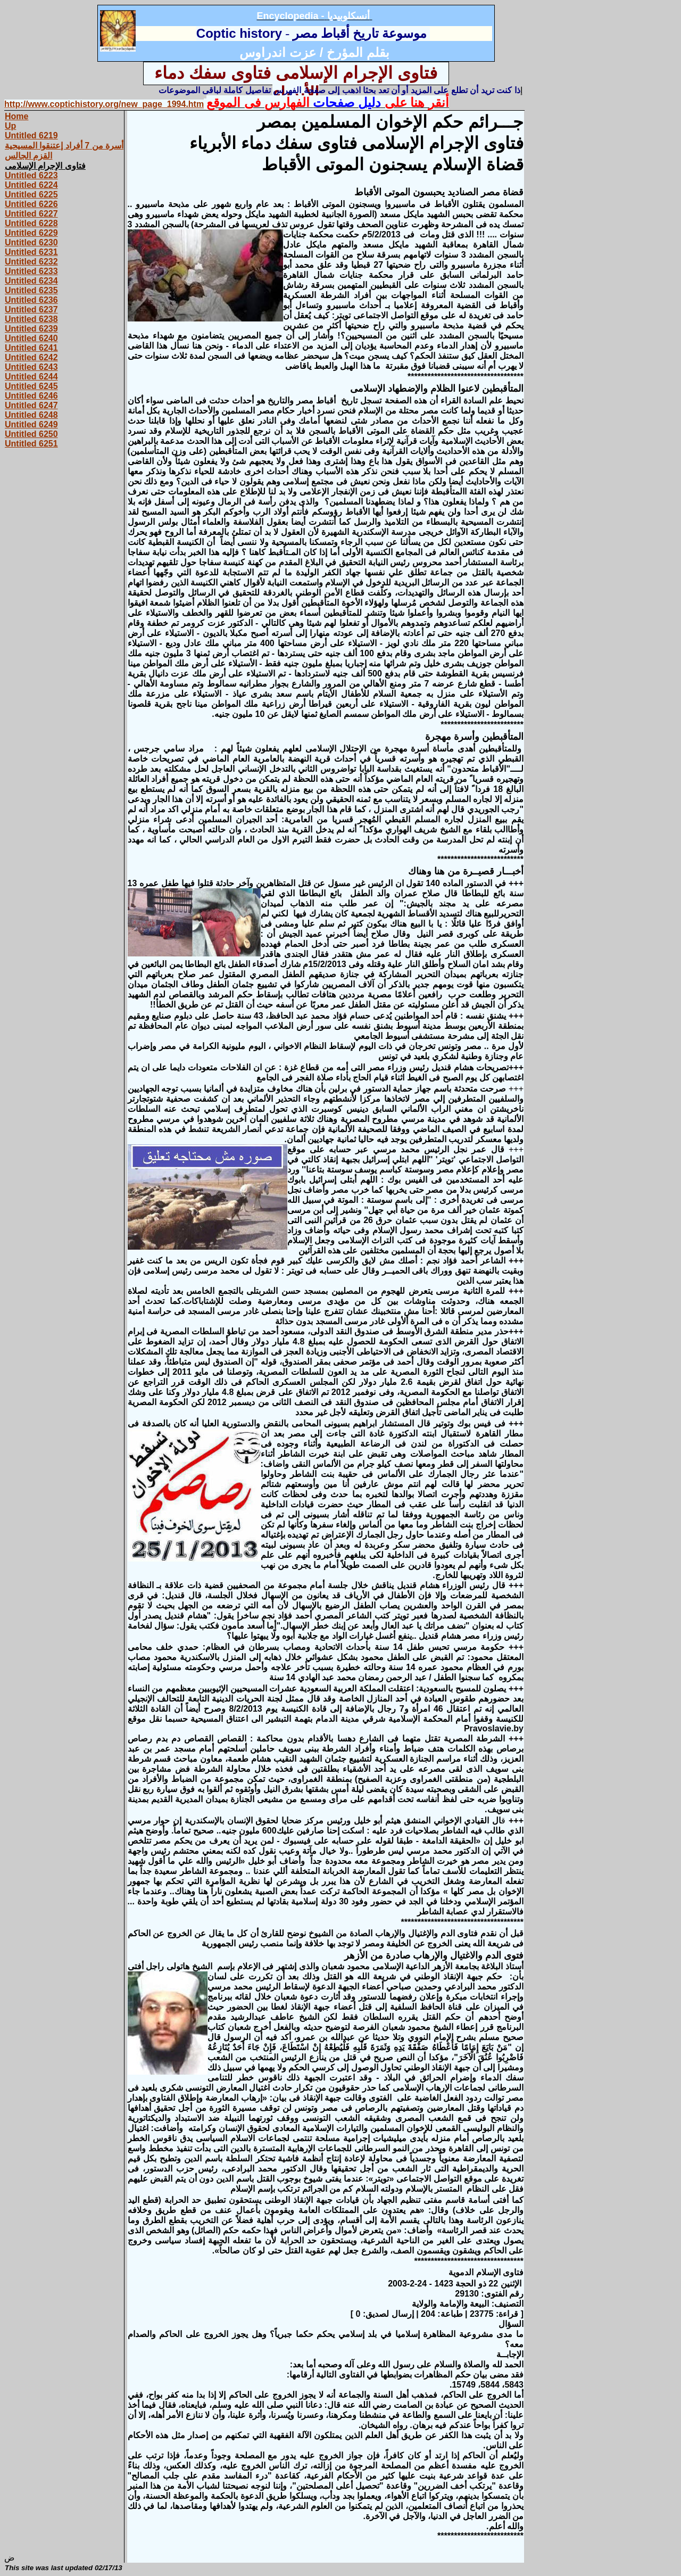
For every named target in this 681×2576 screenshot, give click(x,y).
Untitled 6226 (31, 204)
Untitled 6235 (31, 290)
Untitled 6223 (31, 175)
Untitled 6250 (31, 434)
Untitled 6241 (31, 347)
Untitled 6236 (31, 299)
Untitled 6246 (31, 395)
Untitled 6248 (31, 414)
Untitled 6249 (31, 424)
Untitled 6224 (31, 184)
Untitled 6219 (31, 135)
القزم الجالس (28, 155)
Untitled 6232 (31, 261)
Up (10, 125)
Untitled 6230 (31, 242)
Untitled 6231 (31, 252)
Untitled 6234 (31, 280)
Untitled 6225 (31, 194)
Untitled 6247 (31, 405)
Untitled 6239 (31, 328)
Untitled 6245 (31, 386)
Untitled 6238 (31, 319)
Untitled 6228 (31, 223)
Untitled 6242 (31, 357)
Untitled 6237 (31, 309)
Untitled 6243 (31, 366)
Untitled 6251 (31, 443)
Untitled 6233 (31, 271)
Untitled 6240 (31, 338)
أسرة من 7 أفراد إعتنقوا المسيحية (64, 145)
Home (16, 116)
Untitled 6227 (31, 213)
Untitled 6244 (31, 376)
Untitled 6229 (31, 232)
